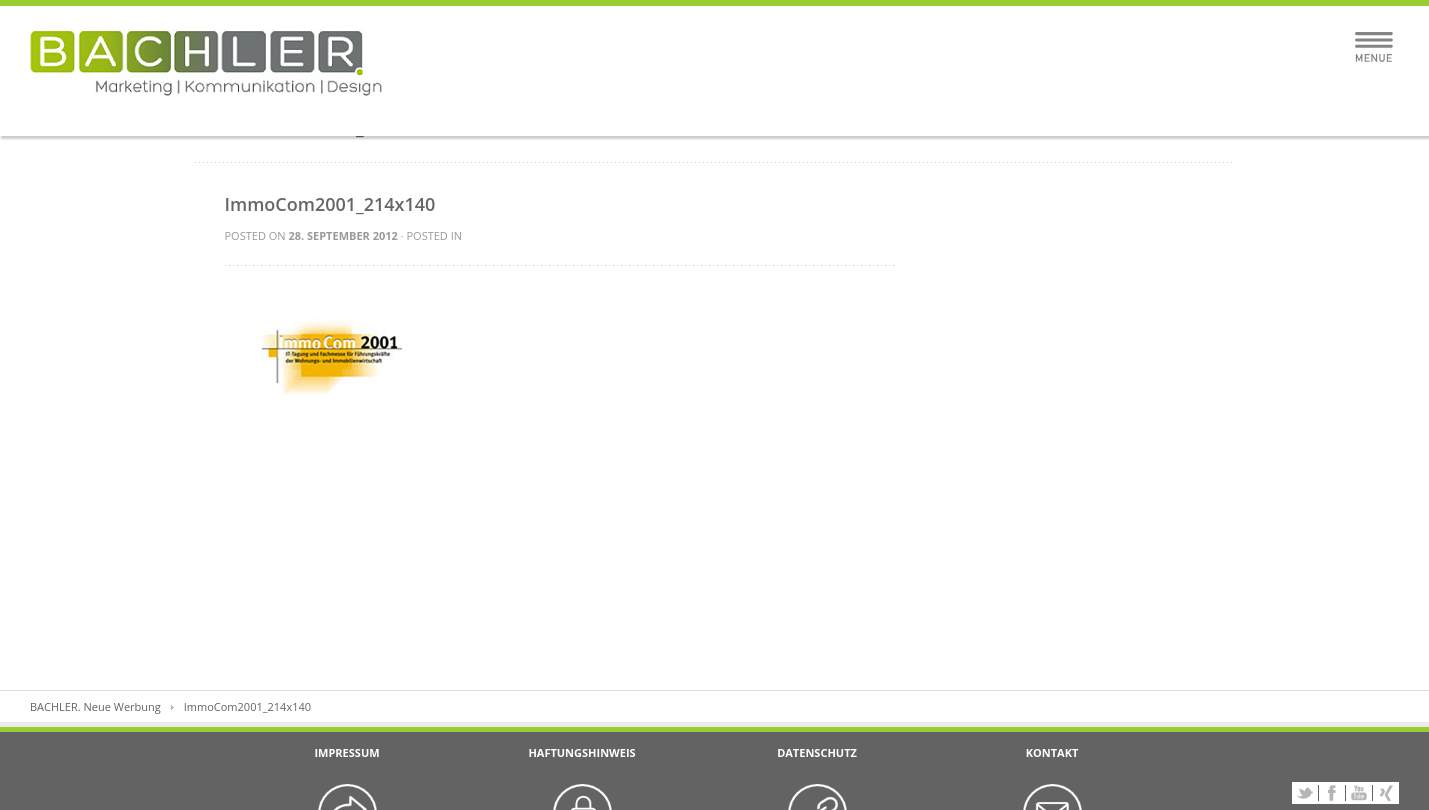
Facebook (1332, 793)
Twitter (1305, 793)
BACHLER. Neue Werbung (95, 706)
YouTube (1359, 793)
